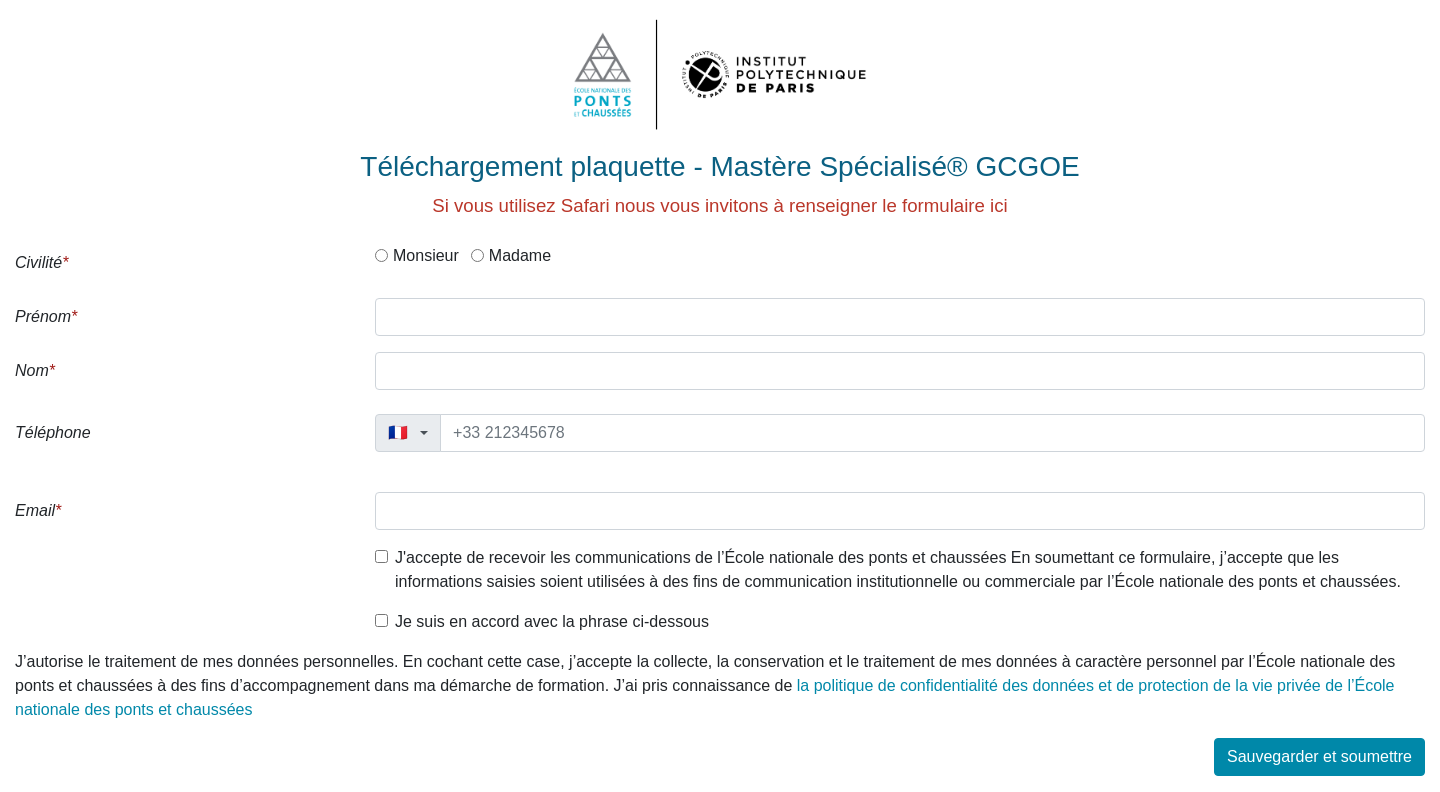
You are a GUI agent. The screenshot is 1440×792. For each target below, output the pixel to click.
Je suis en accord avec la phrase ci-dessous (552, 621)
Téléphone (53, 432)
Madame (520, 255)
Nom (32, 370)
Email (35, 510)
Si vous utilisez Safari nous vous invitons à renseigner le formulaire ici (720, 205)
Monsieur (426, 255)
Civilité (38, 262)
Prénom (43, 316)
